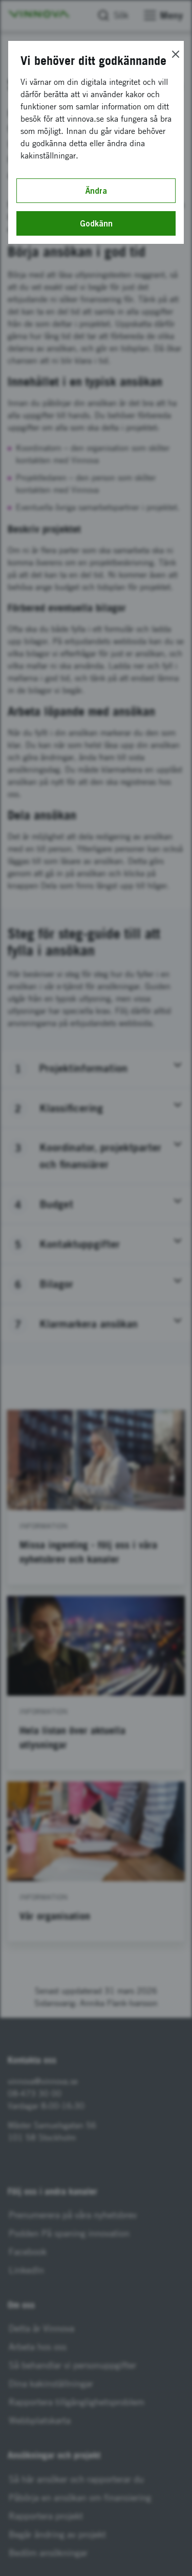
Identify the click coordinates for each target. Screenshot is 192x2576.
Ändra (96, 191)
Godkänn (96, 223)
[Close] (175, 54)
